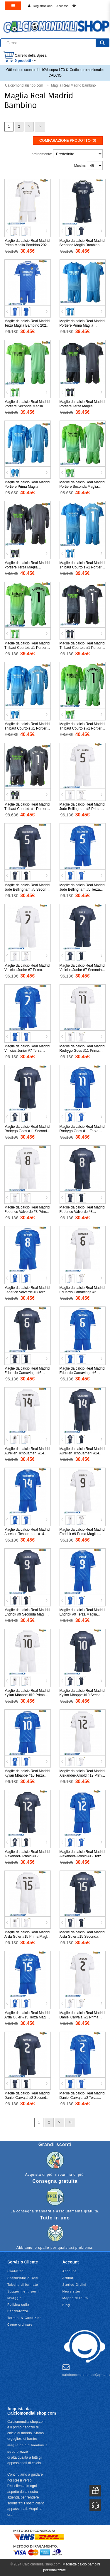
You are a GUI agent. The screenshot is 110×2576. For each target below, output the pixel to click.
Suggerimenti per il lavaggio (23, 2295)
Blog (66, 2305)
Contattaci (16, 2271)
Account (69, 2271)
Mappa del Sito (75, 2298)
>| (39, 126)
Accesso (62, 6)
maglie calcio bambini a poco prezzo (27, 2448)
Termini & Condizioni (25, 2318)
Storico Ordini (74, 2284)
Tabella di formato (22, 2284)
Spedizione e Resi (22, 2278)
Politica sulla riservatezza (18, 2308)
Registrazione (43, 6)
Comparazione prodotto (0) (67, 140)
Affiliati (68, 2278)
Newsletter (71, 2291)
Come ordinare (20, 2324)
